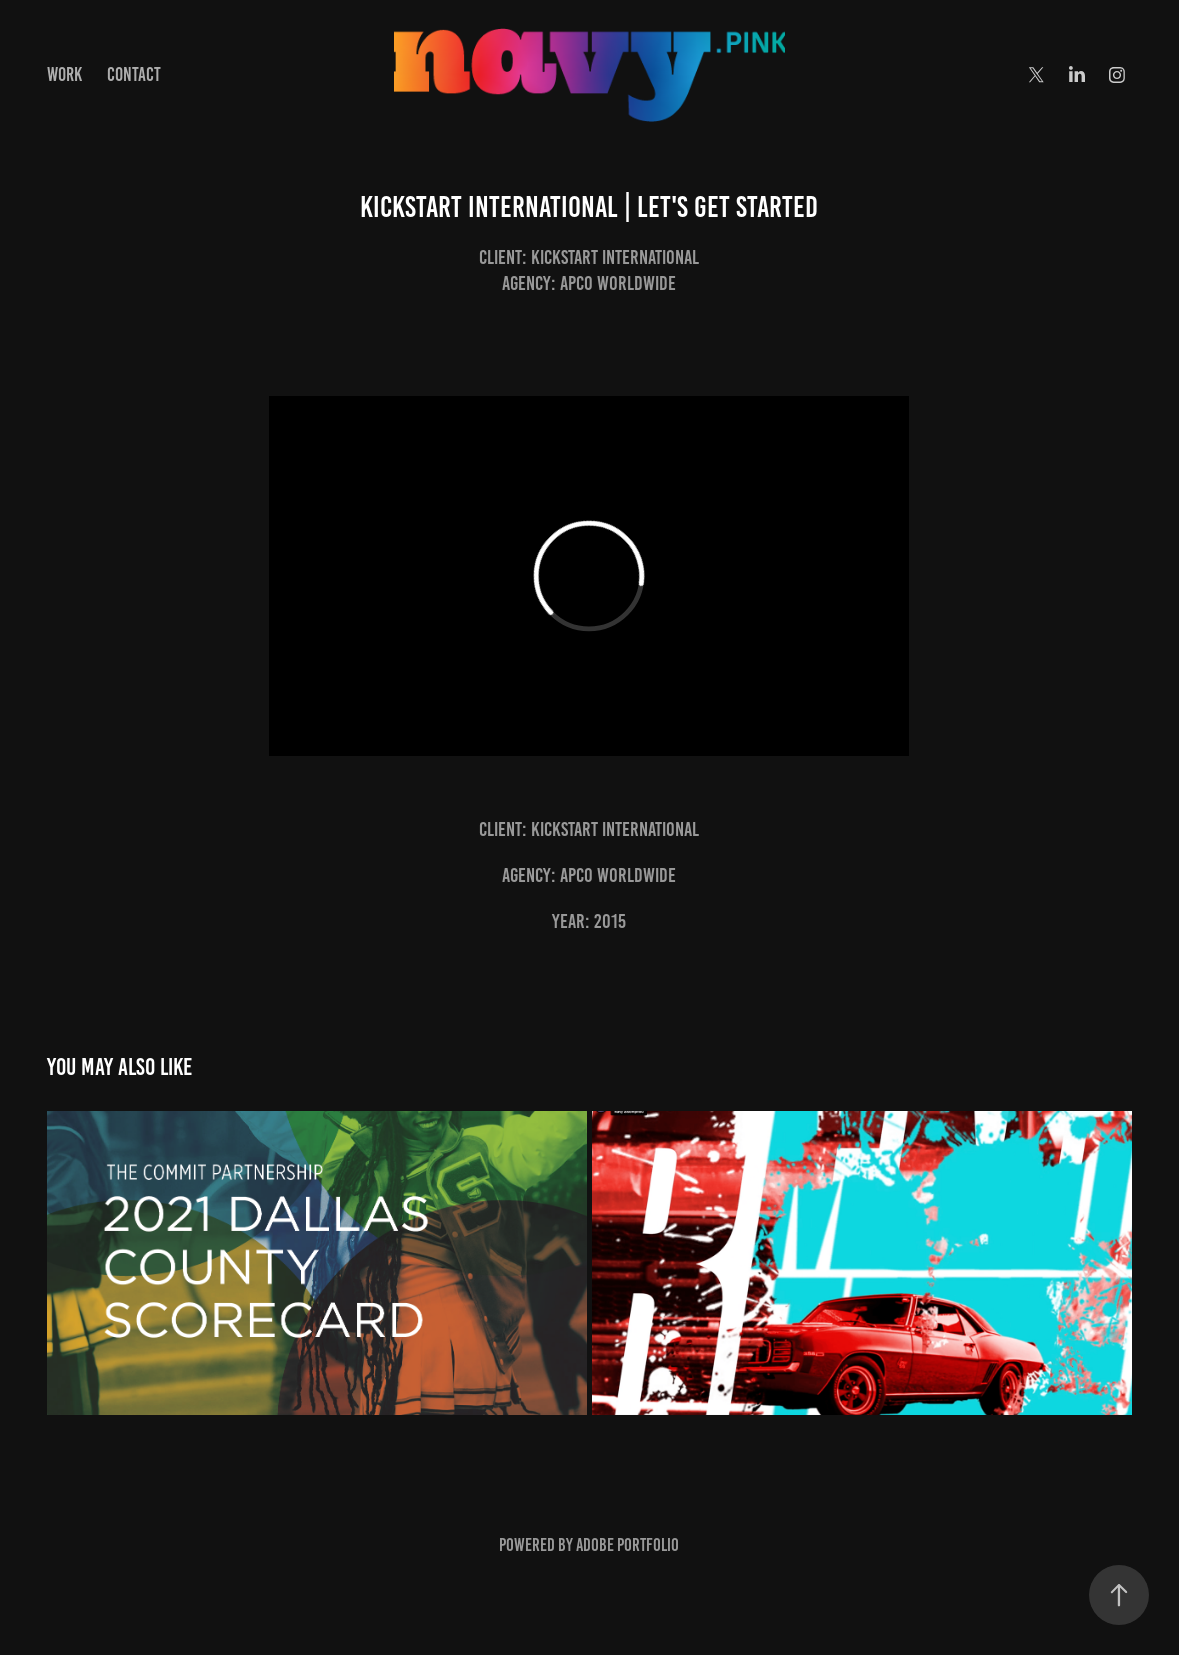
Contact (134, 74)
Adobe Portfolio (627, 1545)
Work (64, 74)
